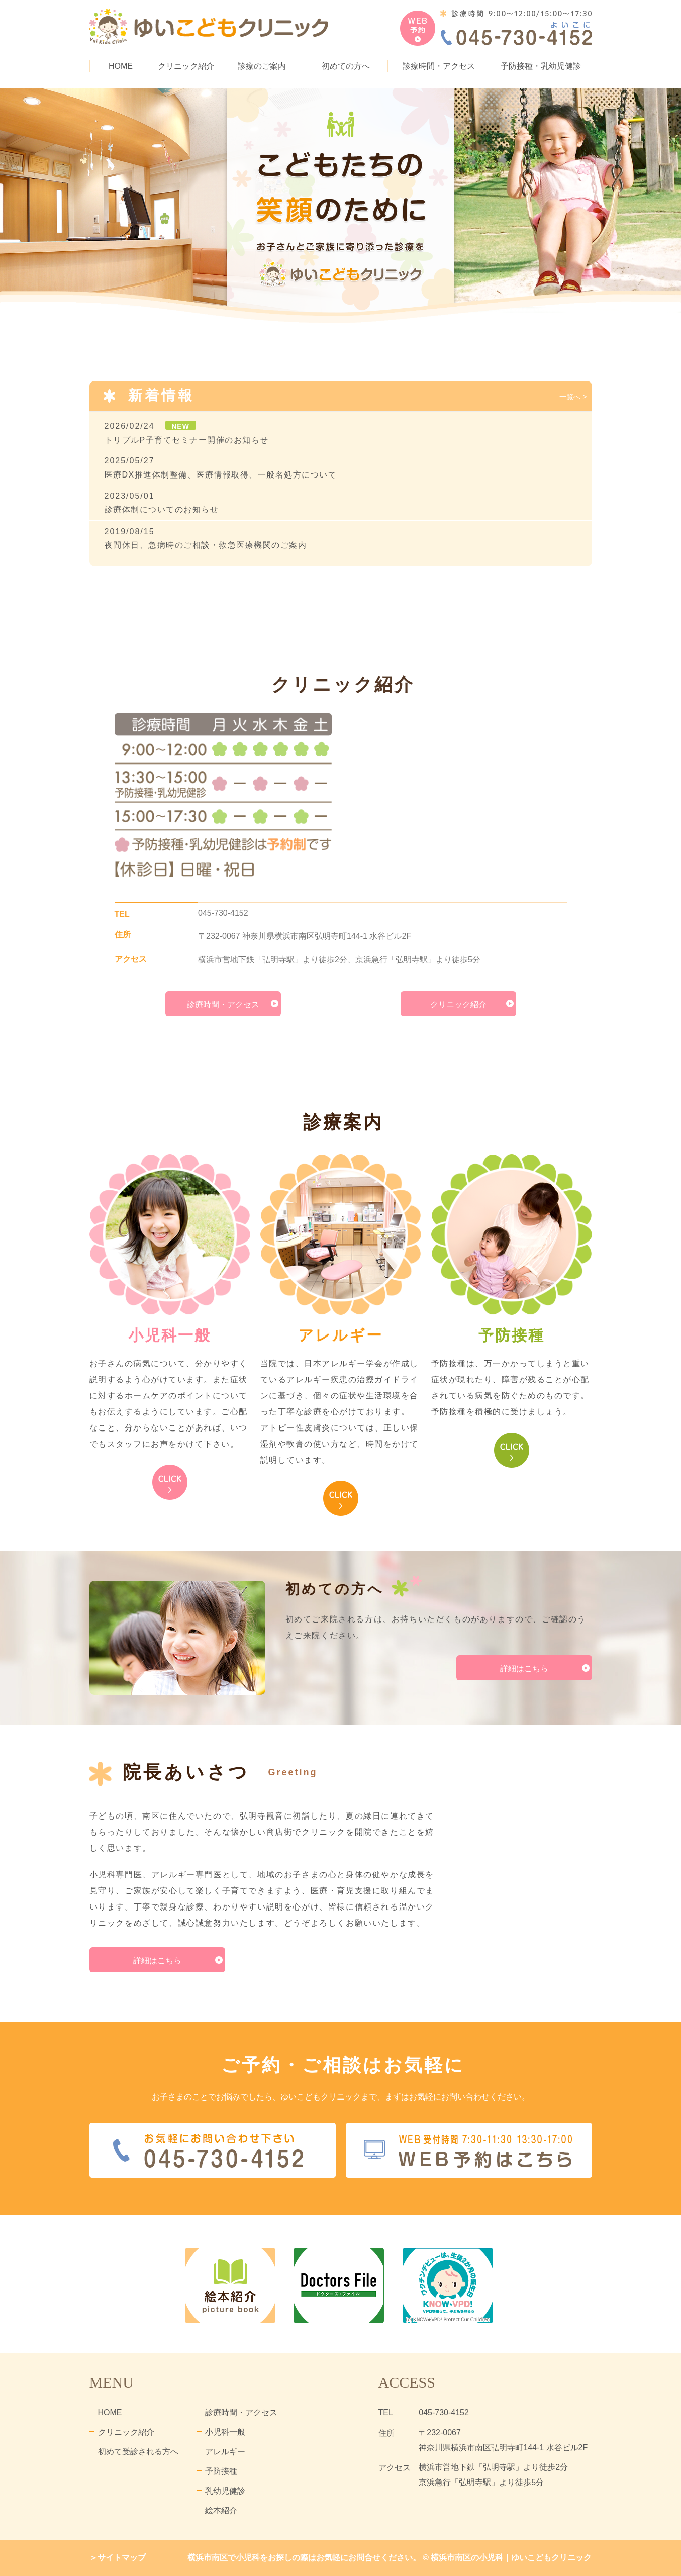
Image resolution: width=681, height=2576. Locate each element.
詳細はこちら (524, 1668)
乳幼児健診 (225, 2491)
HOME (121, 66)
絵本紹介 (221, 2510)
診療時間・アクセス (439, 66)
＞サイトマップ (117, 2557)
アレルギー (225, 2451)
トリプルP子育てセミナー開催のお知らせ (187, 440)
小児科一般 (225, 2432)
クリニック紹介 (458, 1004)
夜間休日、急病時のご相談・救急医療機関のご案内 (206, 545)
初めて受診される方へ (138, 2451)
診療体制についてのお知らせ (162, 509)
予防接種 (221, 2471)
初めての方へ (346, 66)
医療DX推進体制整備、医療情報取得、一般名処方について (221, 474)
